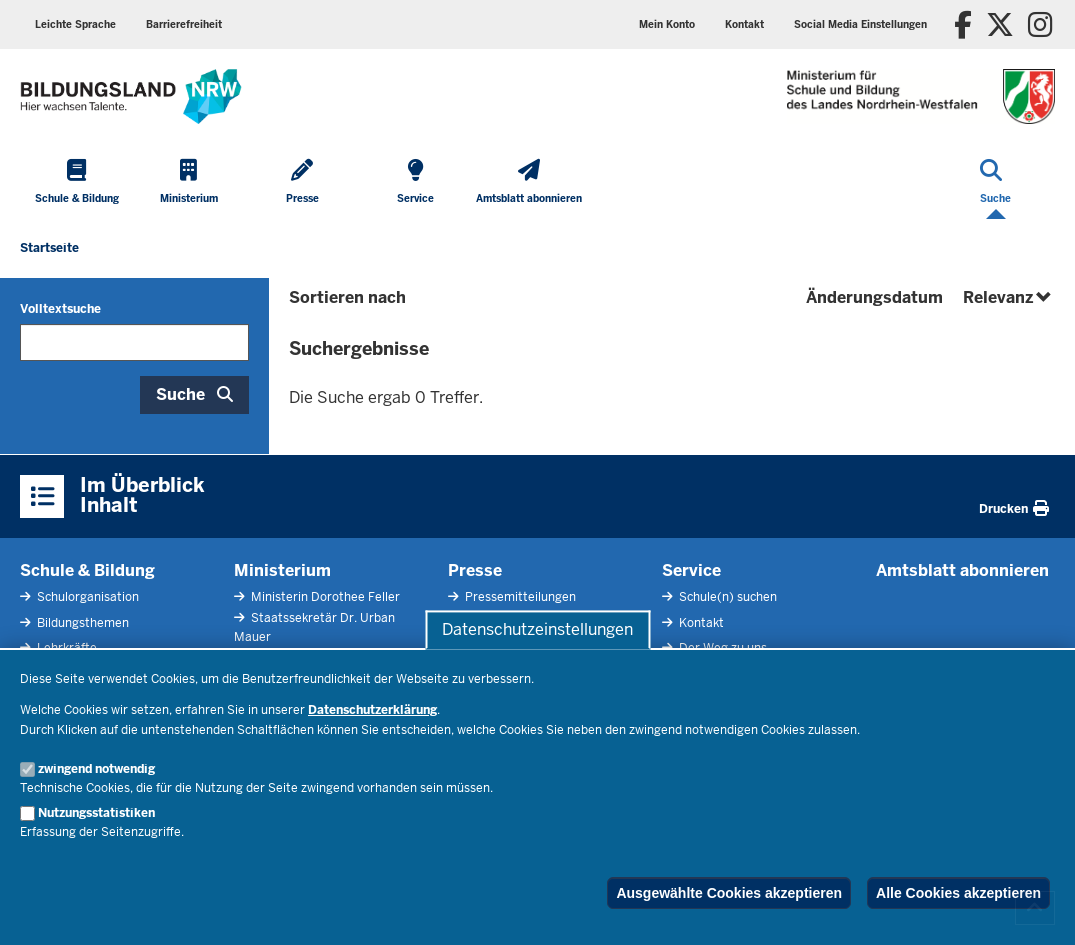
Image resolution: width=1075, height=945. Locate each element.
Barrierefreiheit (184, 24)
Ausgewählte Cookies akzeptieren (729, 893)
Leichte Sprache (75, 24)
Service (691, 570)
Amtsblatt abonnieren (962, 570)
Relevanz (1009, 297)
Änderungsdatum (874, 297)
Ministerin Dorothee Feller (324, 597)
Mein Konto (667, 24)
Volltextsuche (60, 309)
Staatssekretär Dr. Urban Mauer (314, 627)
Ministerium (282, 570)
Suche (180, 394)
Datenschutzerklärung (372, 710)
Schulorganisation (86, 597)
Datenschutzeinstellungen (537, 629)
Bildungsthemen (81, 623)
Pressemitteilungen (519, 597)
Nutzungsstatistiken (96, 813)
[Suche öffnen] (995, 183)
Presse (475, 570)
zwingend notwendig (96, 769)
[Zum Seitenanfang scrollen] (1035, 908)
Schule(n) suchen (726, 597)
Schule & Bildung (87, 570)
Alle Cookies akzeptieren (958, 893)
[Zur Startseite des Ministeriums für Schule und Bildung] (131, 96)
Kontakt (744, 24)
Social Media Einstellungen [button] (860, 24)
